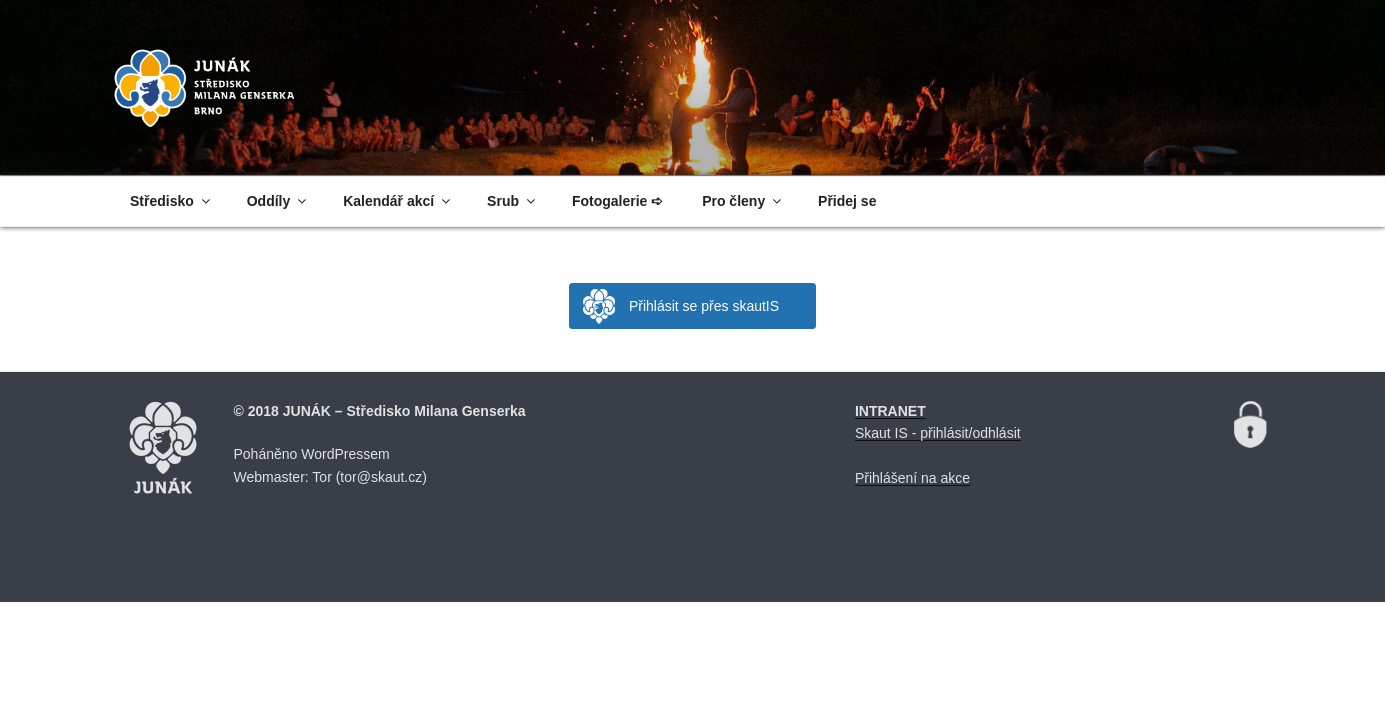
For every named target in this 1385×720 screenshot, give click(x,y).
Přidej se (847, 201)
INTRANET (890, 411)
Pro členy (743, 201)
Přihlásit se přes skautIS (704, 306)
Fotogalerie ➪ (617, 201)
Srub (512, 201)
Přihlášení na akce (912, 478)
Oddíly (278, 201)
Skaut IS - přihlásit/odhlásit (938, 433)
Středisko (171, 201)
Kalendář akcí (398, 201)
